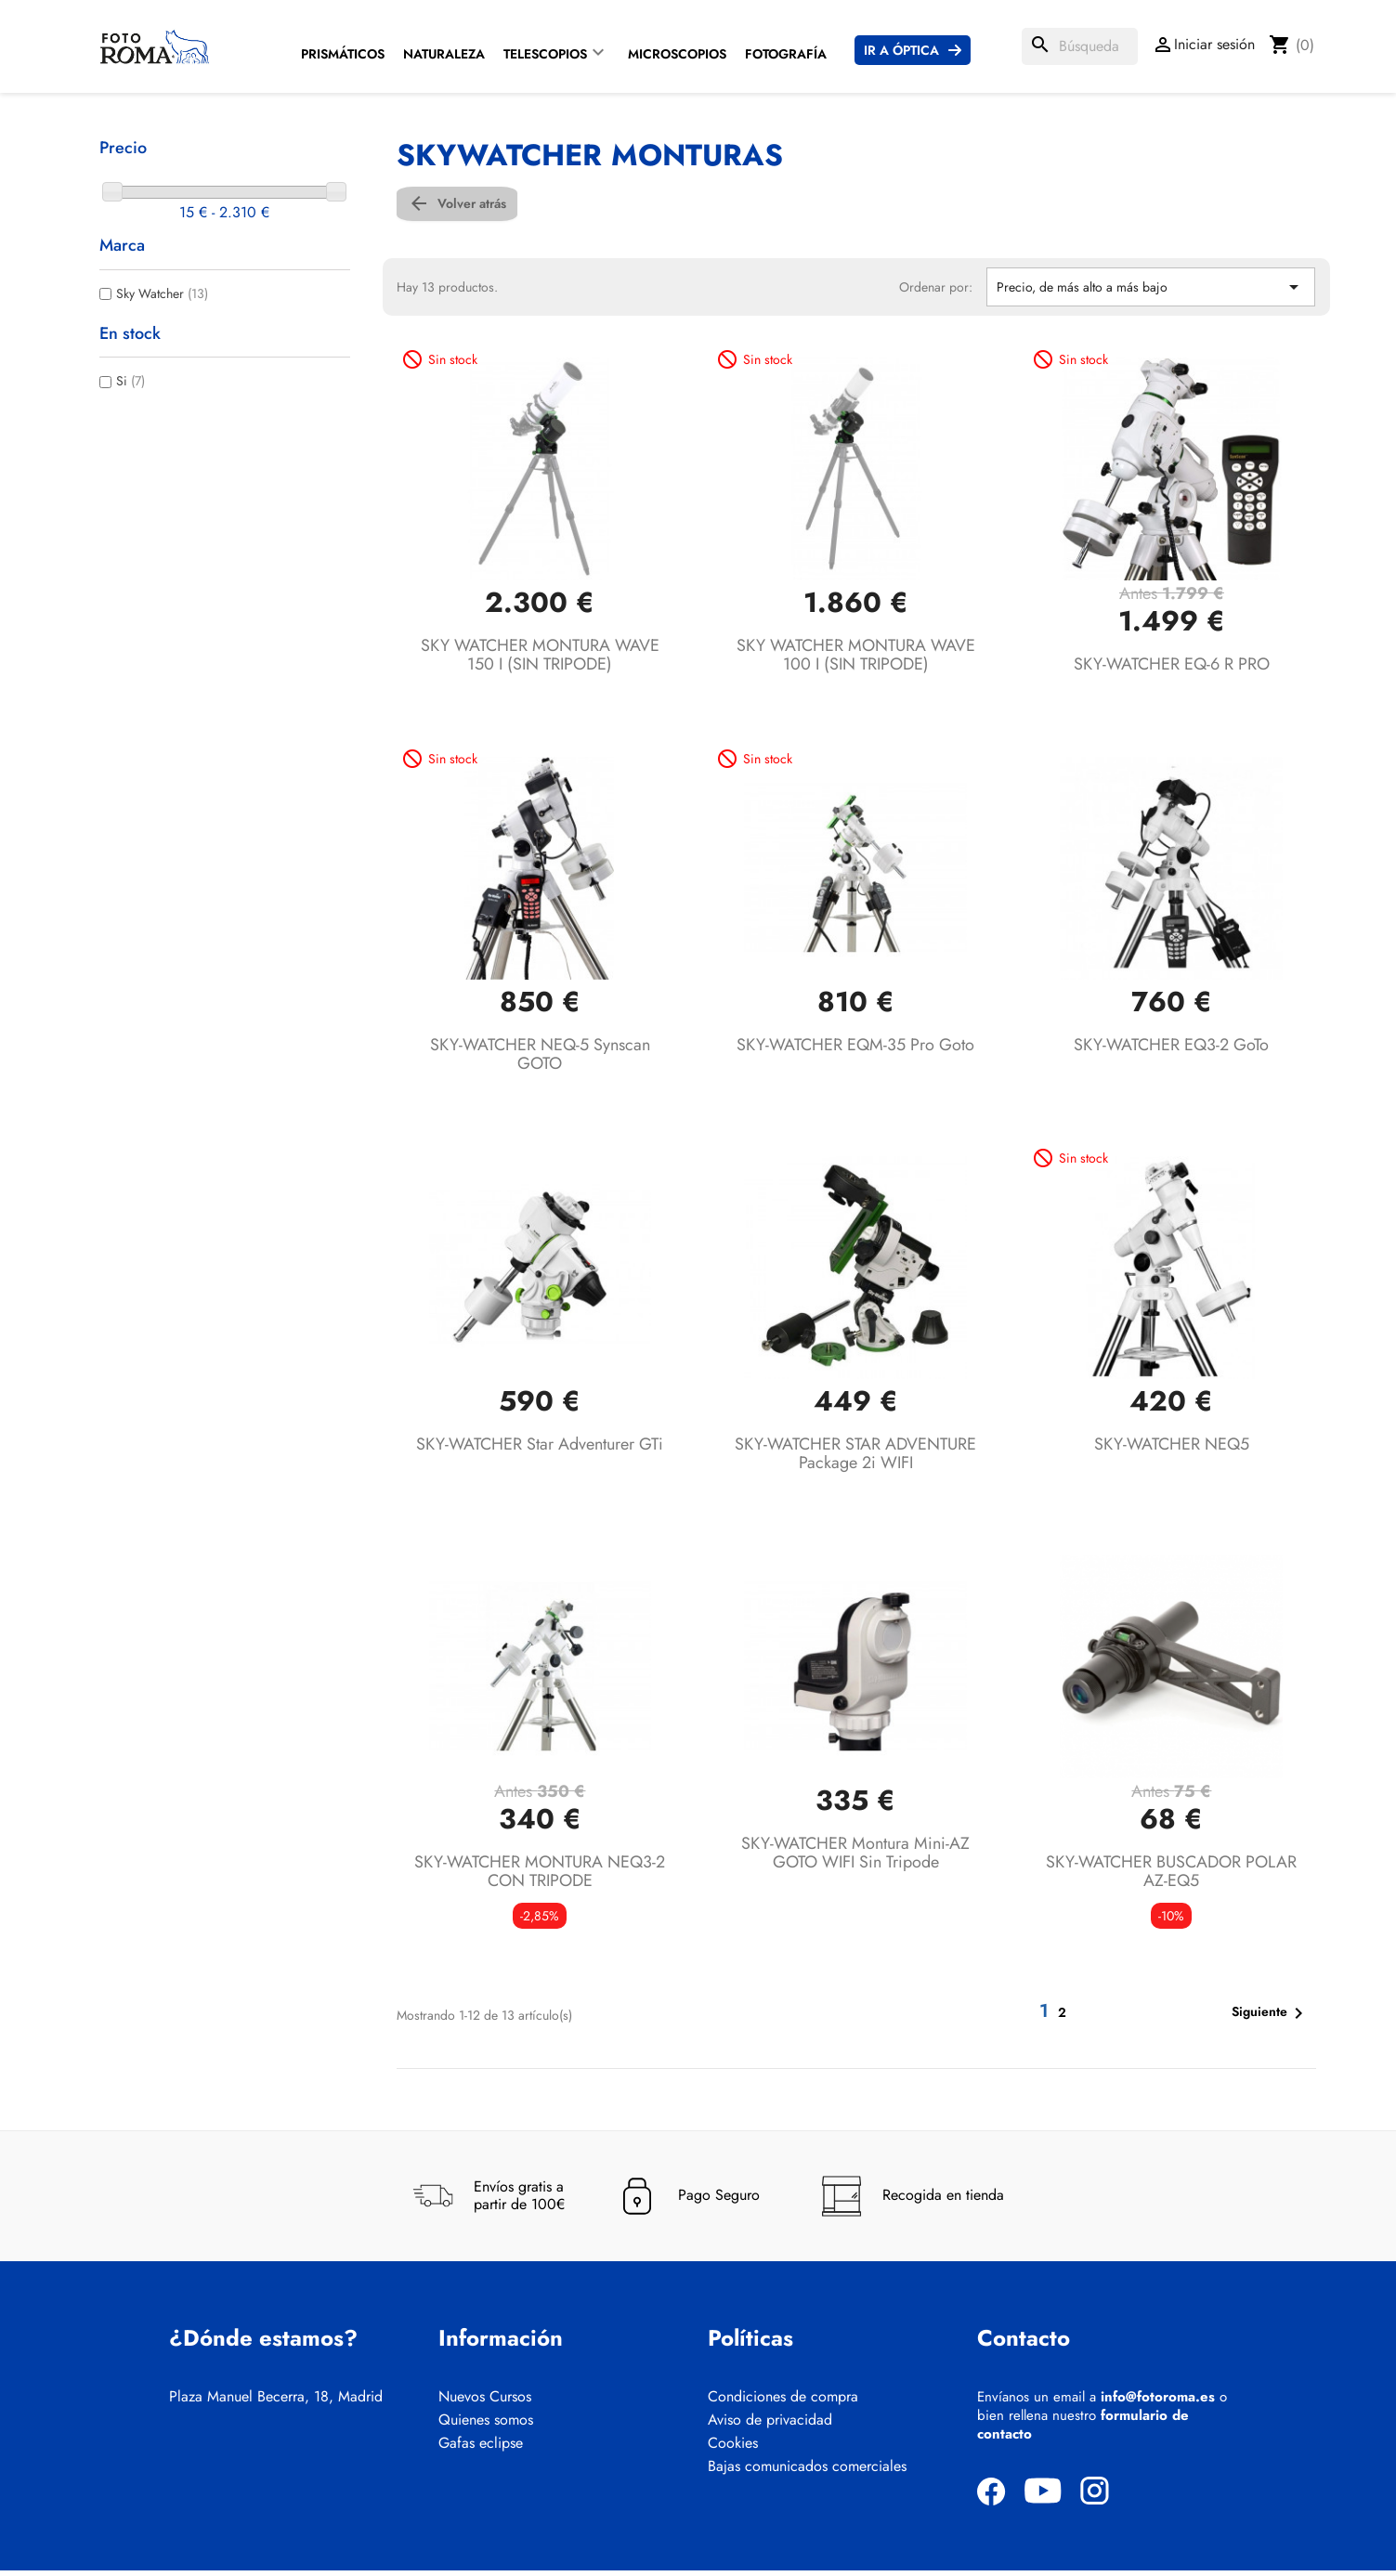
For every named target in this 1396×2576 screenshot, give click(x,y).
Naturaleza (444, 54)
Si (130, 380)
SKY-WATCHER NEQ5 (1171, 1449)
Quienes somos (485, 2425)
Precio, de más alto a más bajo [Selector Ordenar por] (1151, 291)
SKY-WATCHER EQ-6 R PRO (1172, 669)
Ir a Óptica (901, 50)
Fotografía (786, 54)
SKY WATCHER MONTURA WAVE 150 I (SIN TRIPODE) (540, 659)
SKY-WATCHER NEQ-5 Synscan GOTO (540, 1059)
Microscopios (677, 54)
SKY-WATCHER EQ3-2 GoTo (1171, 1050)
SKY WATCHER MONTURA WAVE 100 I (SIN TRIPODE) (856, 659)
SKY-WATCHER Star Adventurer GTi (539, 1449)
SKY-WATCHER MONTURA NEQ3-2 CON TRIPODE (539, 1875)
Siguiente (1271, 2018)
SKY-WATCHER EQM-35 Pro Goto (855, 1050)
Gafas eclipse (480, 2448)
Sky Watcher (162, 293)
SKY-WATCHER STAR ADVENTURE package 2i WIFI (855, 1458)
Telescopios (545, 54)
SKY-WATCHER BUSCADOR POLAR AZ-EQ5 (1171, 1875)
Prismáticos (343, 54)
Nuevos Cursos (484, 2402)
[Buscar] (1080, 46)
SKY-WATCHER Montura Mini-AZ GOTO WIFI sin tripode (855, 1857)
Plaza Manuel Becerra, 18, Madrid (276, 2402)
